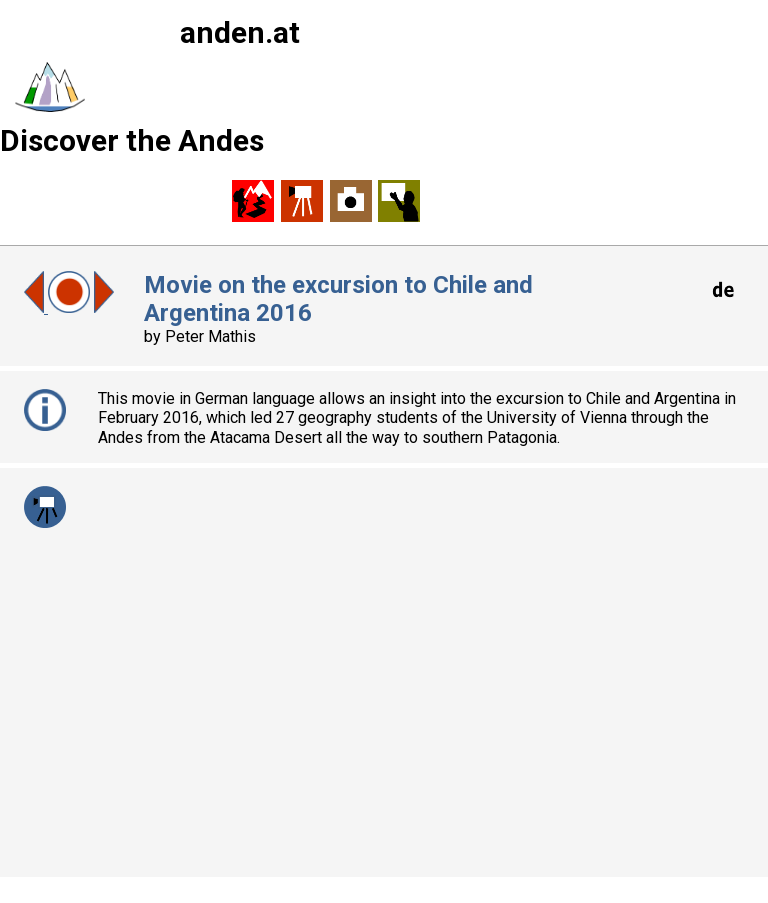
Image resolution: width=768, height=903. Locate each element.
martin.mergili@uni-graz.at (302, 834)
